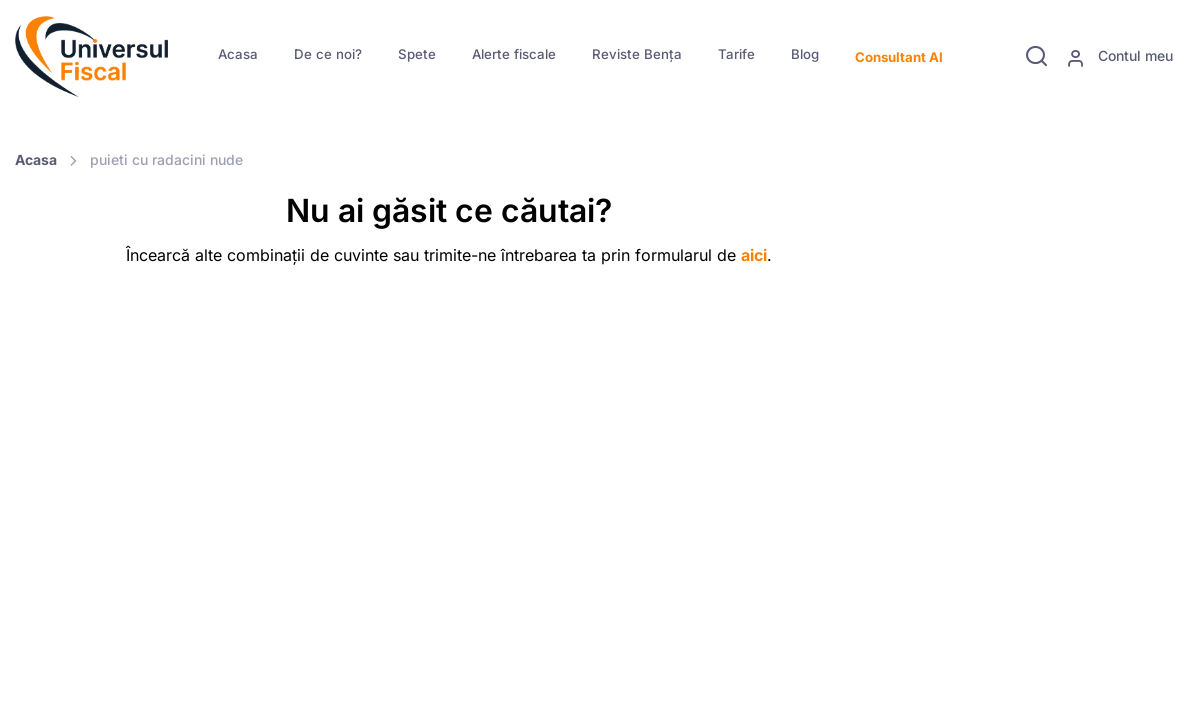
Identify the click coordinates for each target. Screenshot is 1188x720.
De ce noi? (328, 54)
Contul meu (1119, 57)
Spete (417, 54)
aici (754, 255)
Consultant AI (899, 57)
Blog (805, 54)
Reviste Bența (637, 54)
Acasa (238, 54)
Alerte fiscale (514, 54)
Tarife (736, 54)
